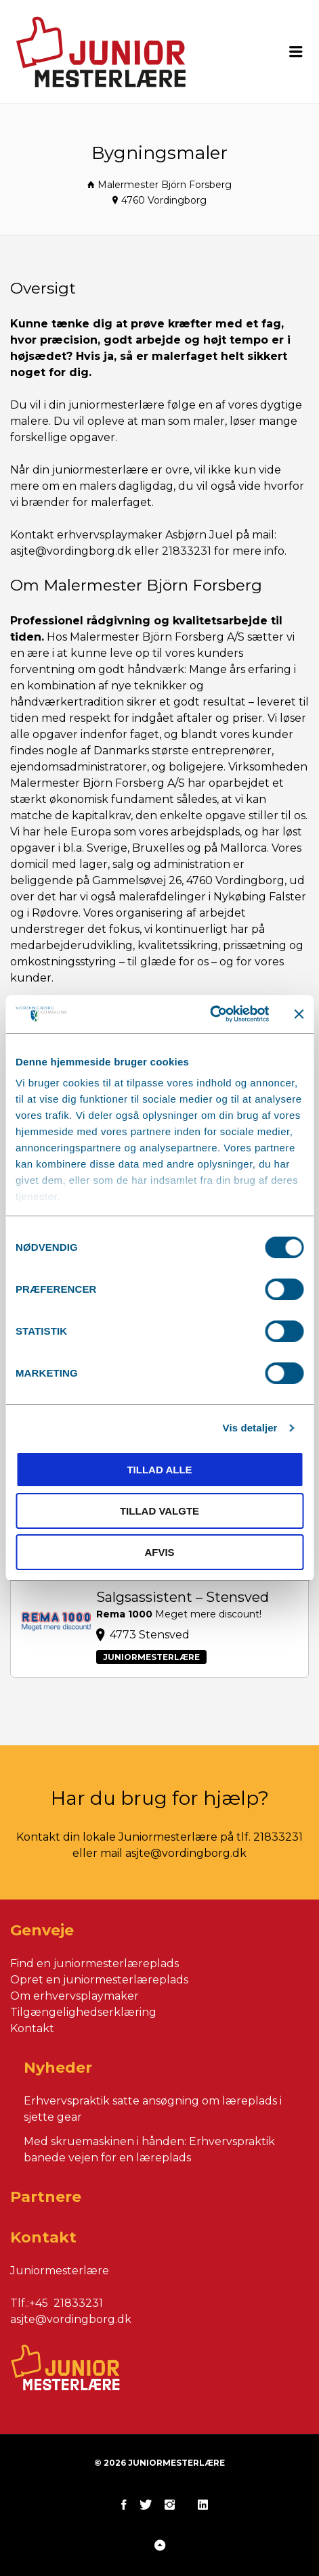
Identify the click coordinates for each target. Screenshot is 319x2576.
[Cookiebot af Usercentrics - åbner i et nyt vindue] (209, 1014)
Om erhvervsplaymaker (74, 1996)
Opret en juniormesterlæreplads (99, 1979)
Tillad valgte (159, 1511)
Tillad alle (159, 1469)
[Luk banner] (298, 1014)
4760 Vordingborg (164, 200)
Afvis (159, 1552)
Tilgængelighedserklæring (83, 2012)
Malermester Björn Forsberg (165, 185)
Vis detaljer (250, 1427)
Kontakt (32, 2028)
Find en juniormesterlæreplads (94, 1963)
